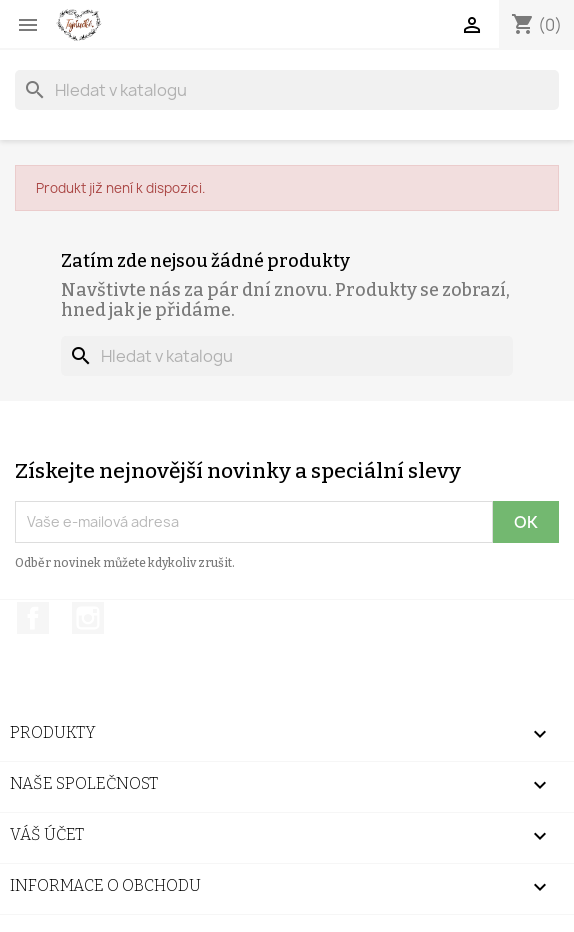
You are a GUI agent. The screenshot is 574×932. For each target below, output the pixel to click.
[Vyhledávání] (287, 90)
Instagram (88, 618)
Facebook (33, 618)
